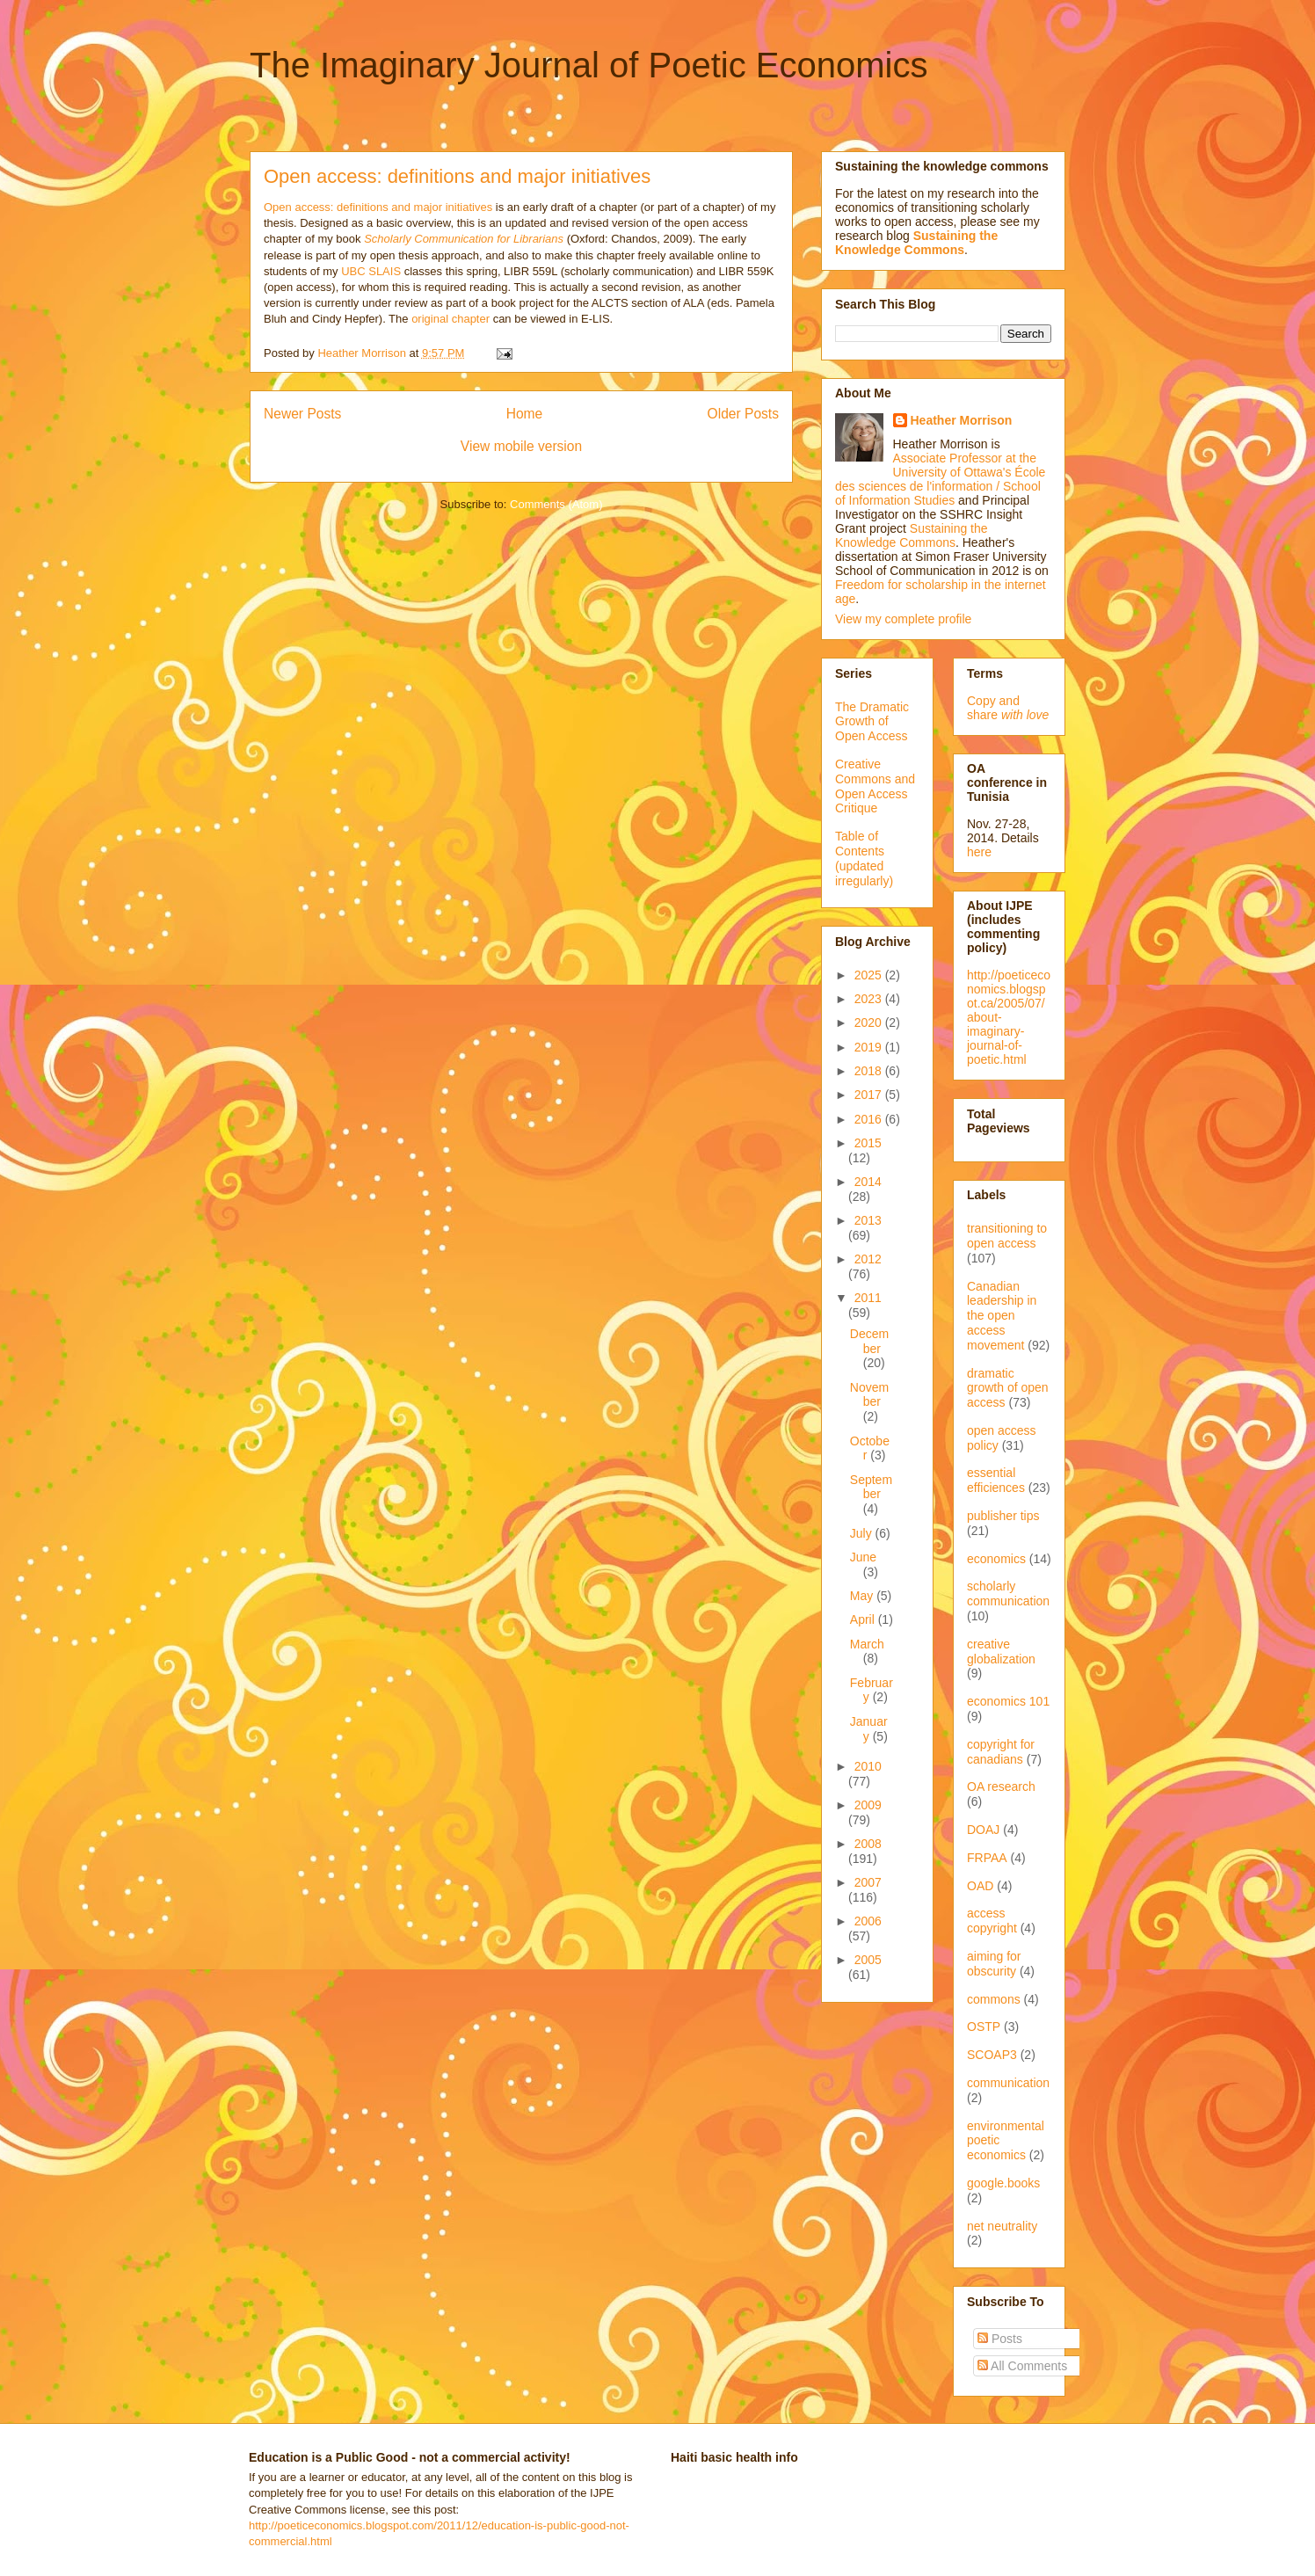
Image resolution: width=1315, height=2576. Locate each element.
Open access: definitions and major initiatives (457, 176)
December (869, 1341)
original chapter (450, 318)
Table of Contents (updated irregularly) (864, 858)
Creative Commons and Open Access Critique (875, 786)
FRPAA (987, 1858)
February (871, 1690)
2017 (869, 1095)
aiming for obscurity (994, 1963)
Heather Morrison (962, 420)
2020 (869, 1022)
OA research (1001, 1786)
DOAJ (983, 1830)
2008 (868, 1844)
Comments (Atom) (556, 504)
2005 (868, 1960)
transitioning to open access (1007, 1235)
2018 (869, 1071)
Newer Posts (302, 413)
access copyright (992, 1920)
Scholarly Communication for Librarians (463, 238)
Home (524, 413)
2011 (868, 1298)
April (864, 1619)
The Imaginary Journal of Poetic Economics (588, 65)
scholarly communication (1008, 1593)
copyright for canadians (1001, 1751)
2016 (869, 1119)
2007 (868, 1882)
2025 (869, 975)
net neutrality (1002, 2226)
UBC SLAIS (371, 271)
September (871, 1487)
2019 (869, 1047)
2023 (869, 999)
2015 (868, 1143)
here (979, 852)
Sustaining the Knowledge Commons (911, 535)
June (863, 1557)
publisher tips (1003, 1516)
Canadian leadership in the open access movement (1001, 1315)
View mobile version (521, 446)
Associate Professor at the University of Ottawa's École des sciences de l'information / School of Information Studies (940, 479)
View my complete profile (903, 619)
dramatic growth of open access (1008, 1388)
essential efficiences (996, 1480)
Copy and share (1008, 708)
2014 (868, 1182)
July (862, 1533)
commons (994, 1999)
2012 (868, 1259)
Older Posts (743, 413)
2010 (868, 1766)
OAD (980, 1886)
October (870, 1448)
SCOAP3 (992, 2055)
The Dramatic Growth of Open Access (872, 722)
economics (996, 1559)
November (869, 1394)
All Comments (1022, 2366)
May (863, 1596)
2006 (868, 1921)
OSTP (983, 2026)
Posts (999, 2339)
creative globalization (1001, 1651)
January (869, 1728)
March (867, 1644)
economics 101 (1008, 1701)
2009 (868, 1805)
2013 (868, 1220)
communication (1008, 2083)
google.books (1003, 2183)
